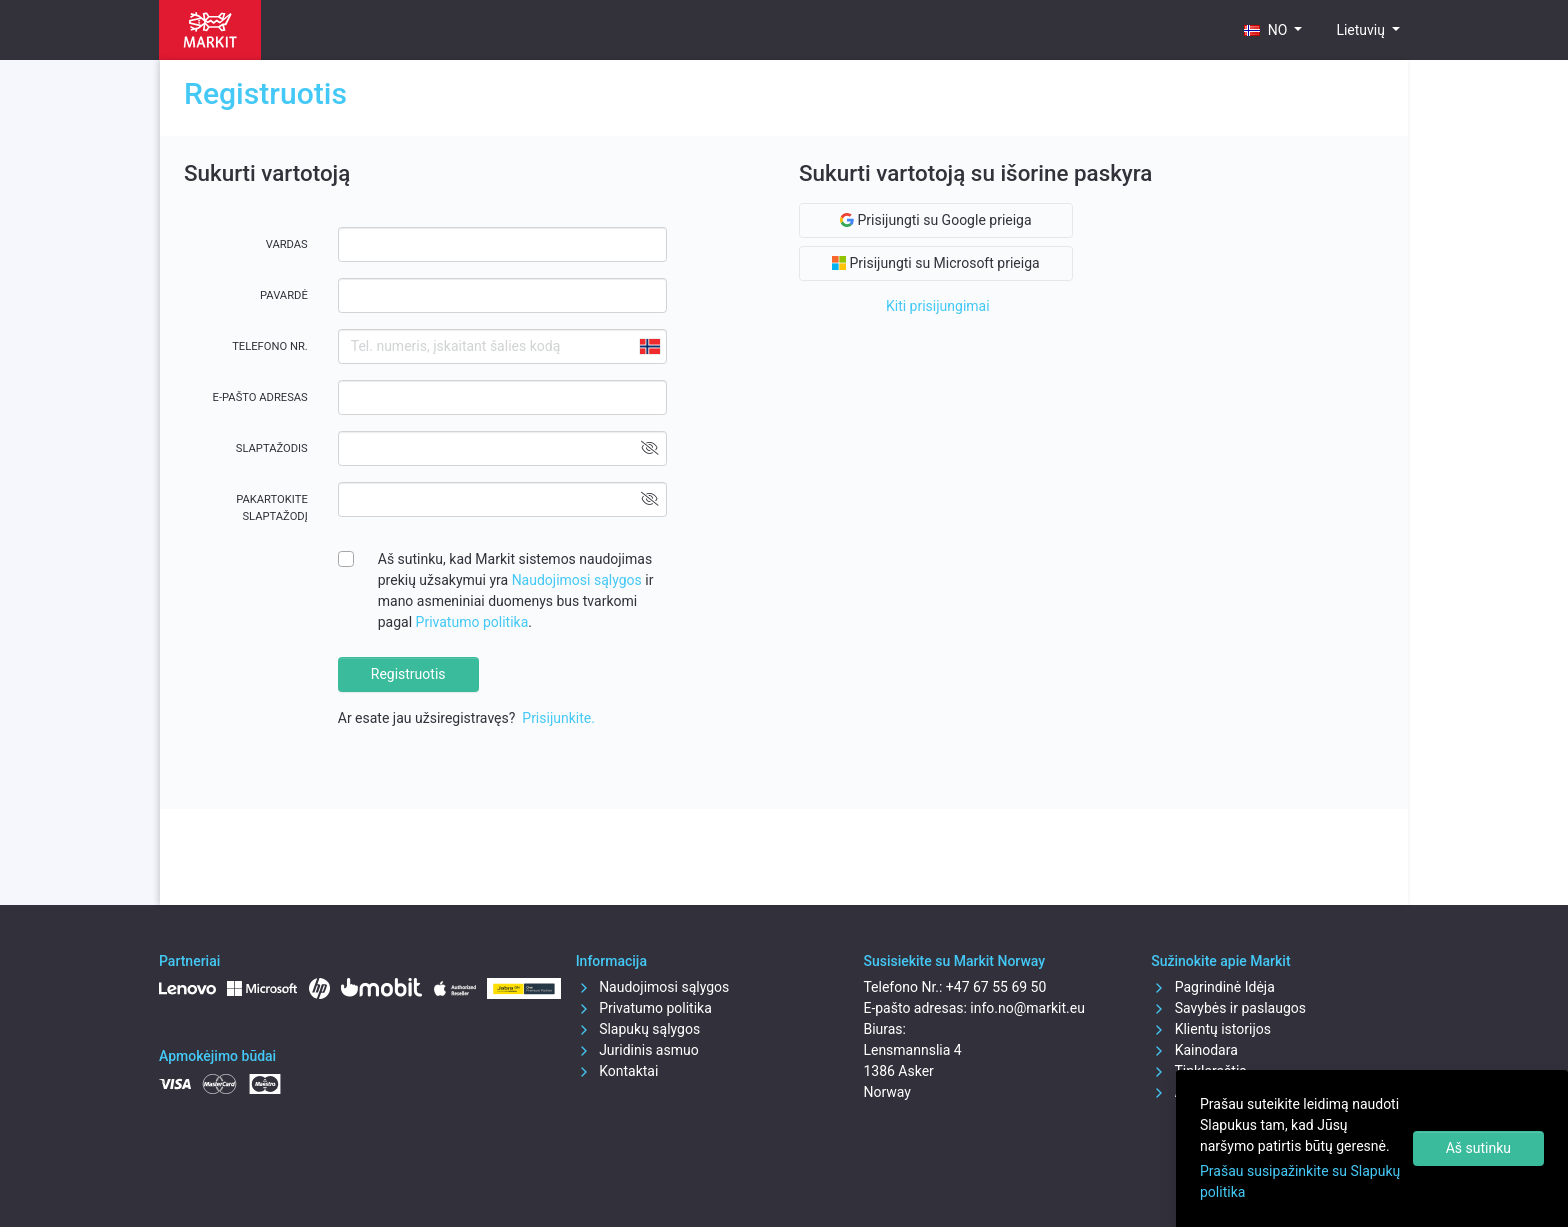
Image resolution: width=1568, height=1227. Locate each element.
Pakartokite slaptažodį (272, 508)
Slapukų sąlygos (638, 1029)
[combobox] (649, 346)
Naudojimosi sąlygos (579, 580)
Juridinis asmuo (637, 1050)
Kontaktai (617, 1071)
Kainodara (1194, 1050)
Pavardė (284, 295)
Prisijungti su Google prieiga (936, 220)
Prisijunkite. (558, 718)
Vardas (287, 244)
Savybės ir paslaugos (1228, 1008)
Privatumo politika (472, 622)
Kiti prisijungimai (938, 306)
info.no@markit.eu (1027, 1008)
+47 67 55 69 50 (996, 987)
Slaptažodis (272, 448)
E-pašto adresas (260, 397)
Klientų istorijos (1211, 1029)
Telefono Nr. (270, 346)
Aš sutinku (1478, 1148)
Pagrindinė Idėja (1213, 987)
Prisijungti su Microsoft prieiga (936, 263)
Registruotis (408, 674)
